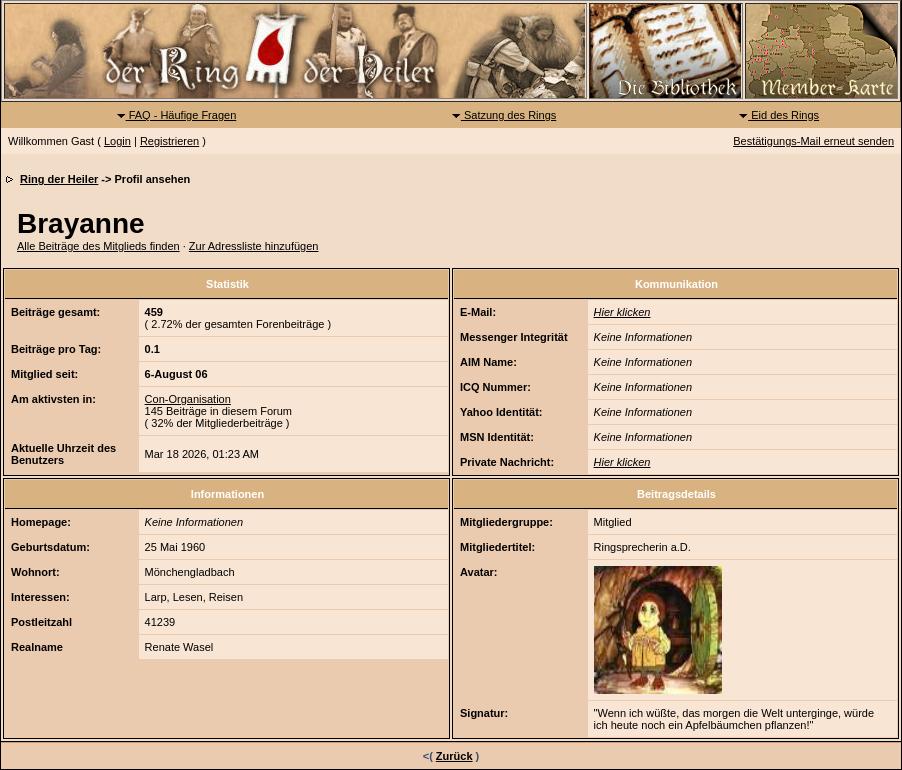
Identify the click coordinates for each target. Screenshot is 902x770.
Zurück (454, 756)
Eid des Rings (778, 115)
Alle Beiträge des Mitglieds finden (98, 246)
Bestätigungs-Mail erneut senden (813, 141)
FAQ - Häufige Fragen (176, 115)
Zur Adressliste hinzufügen (254, 246)
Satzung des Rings (503, 115)
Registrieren (169, 141)
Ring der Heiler (59, 179)
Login (117, 141)
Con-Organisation (188, 399)
